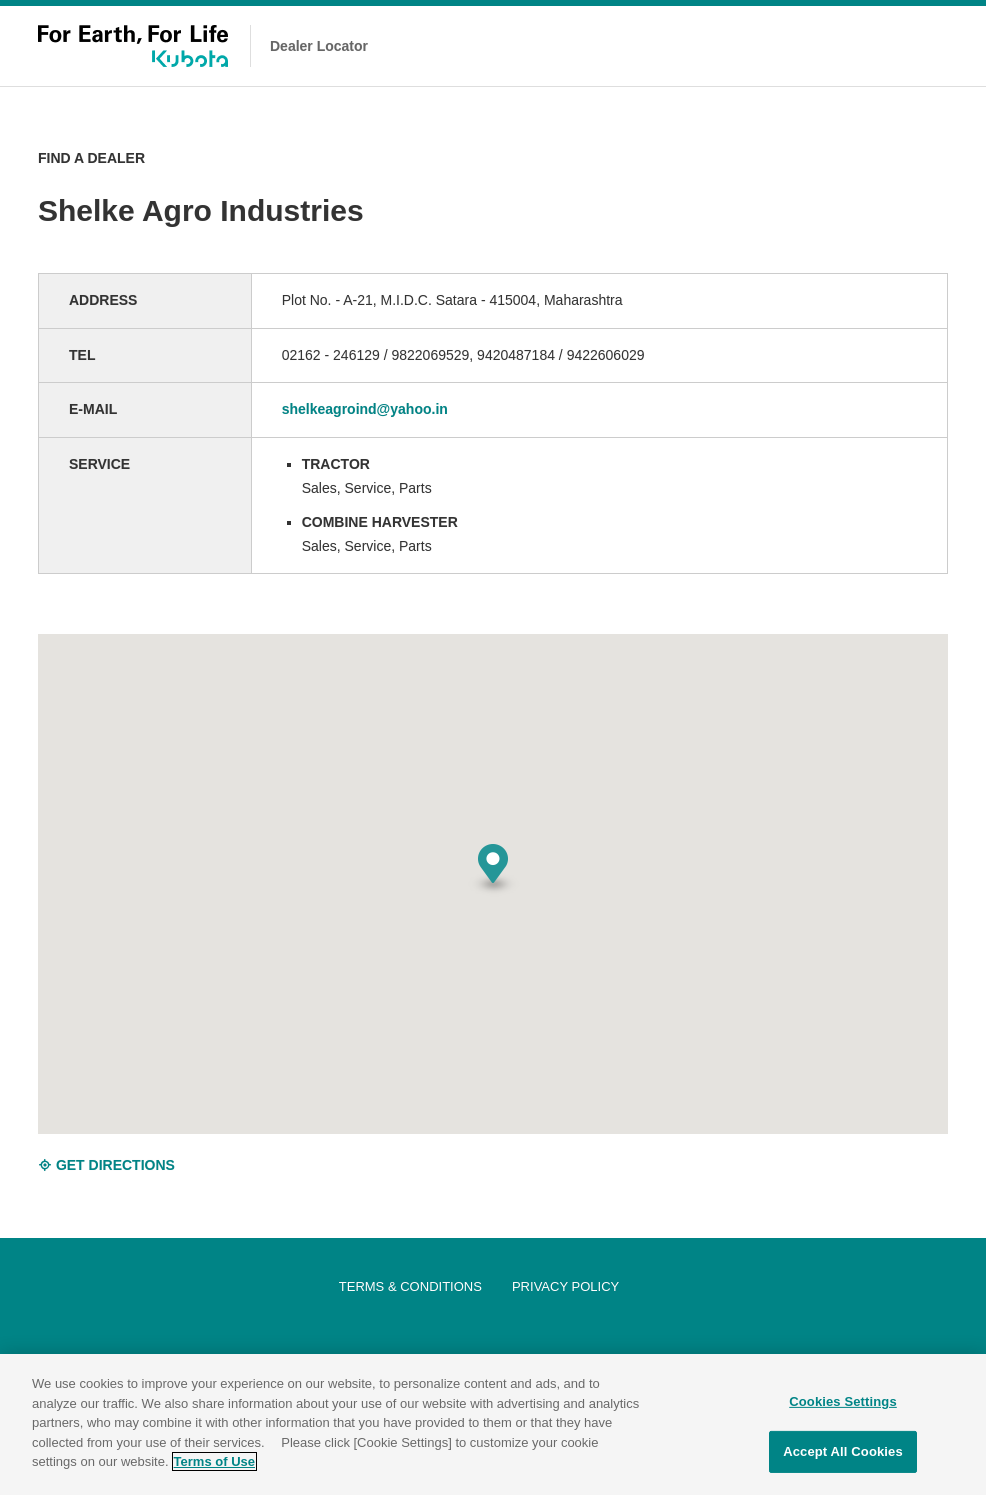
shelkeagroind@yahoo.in (365, 409)
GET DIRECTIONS (106, 1165)
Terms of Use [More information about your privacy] (214, 1461)
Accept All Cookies (843, 1451)
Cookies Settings (843, 1401)
